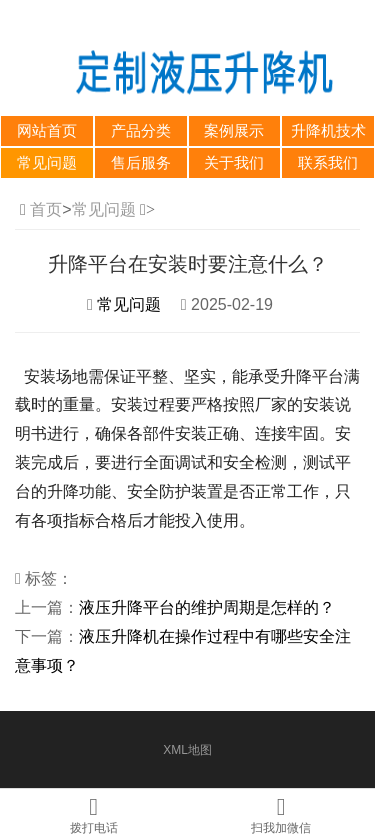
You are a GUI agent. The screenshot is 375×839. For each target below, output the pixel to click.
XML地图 (187, 750)
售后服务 (141, 163)
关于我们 (234, 163)
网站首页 (47, 131)
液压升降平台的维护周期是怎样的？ (207, 607)
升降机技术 (328, 131)
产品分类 (141, 131)
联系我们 (328, 163)
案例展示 (234, 131)
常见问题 (47, 163)
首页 (46, 209)
